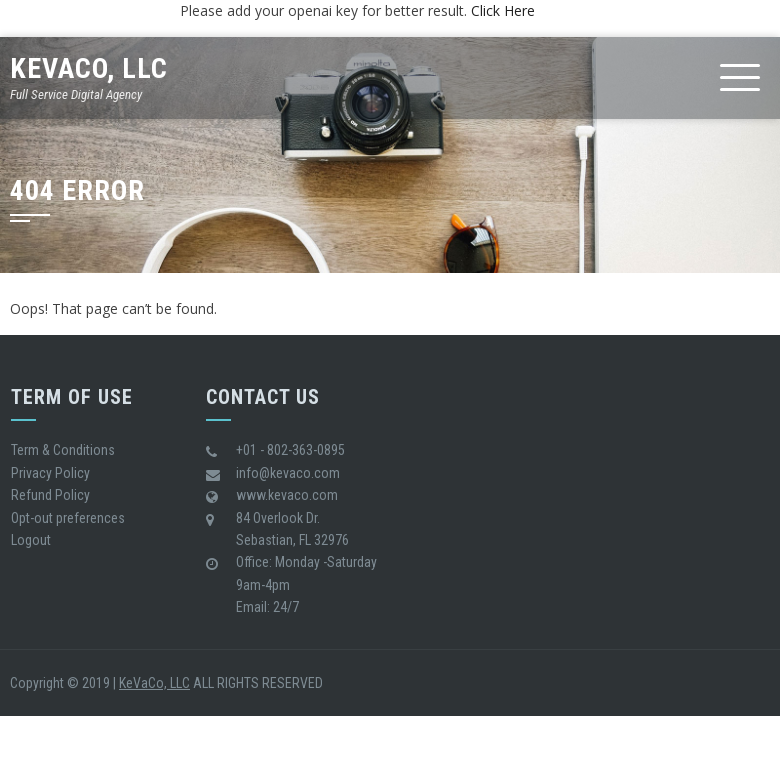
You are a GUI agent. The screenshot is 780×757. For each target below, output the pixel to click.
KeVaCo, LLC (89, 68)
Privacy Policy (50, 473)
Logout (31, 540)
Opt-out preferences (68, 518)
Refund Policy (50, 495)
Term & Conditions (63, 450)
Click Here (503, 10)
